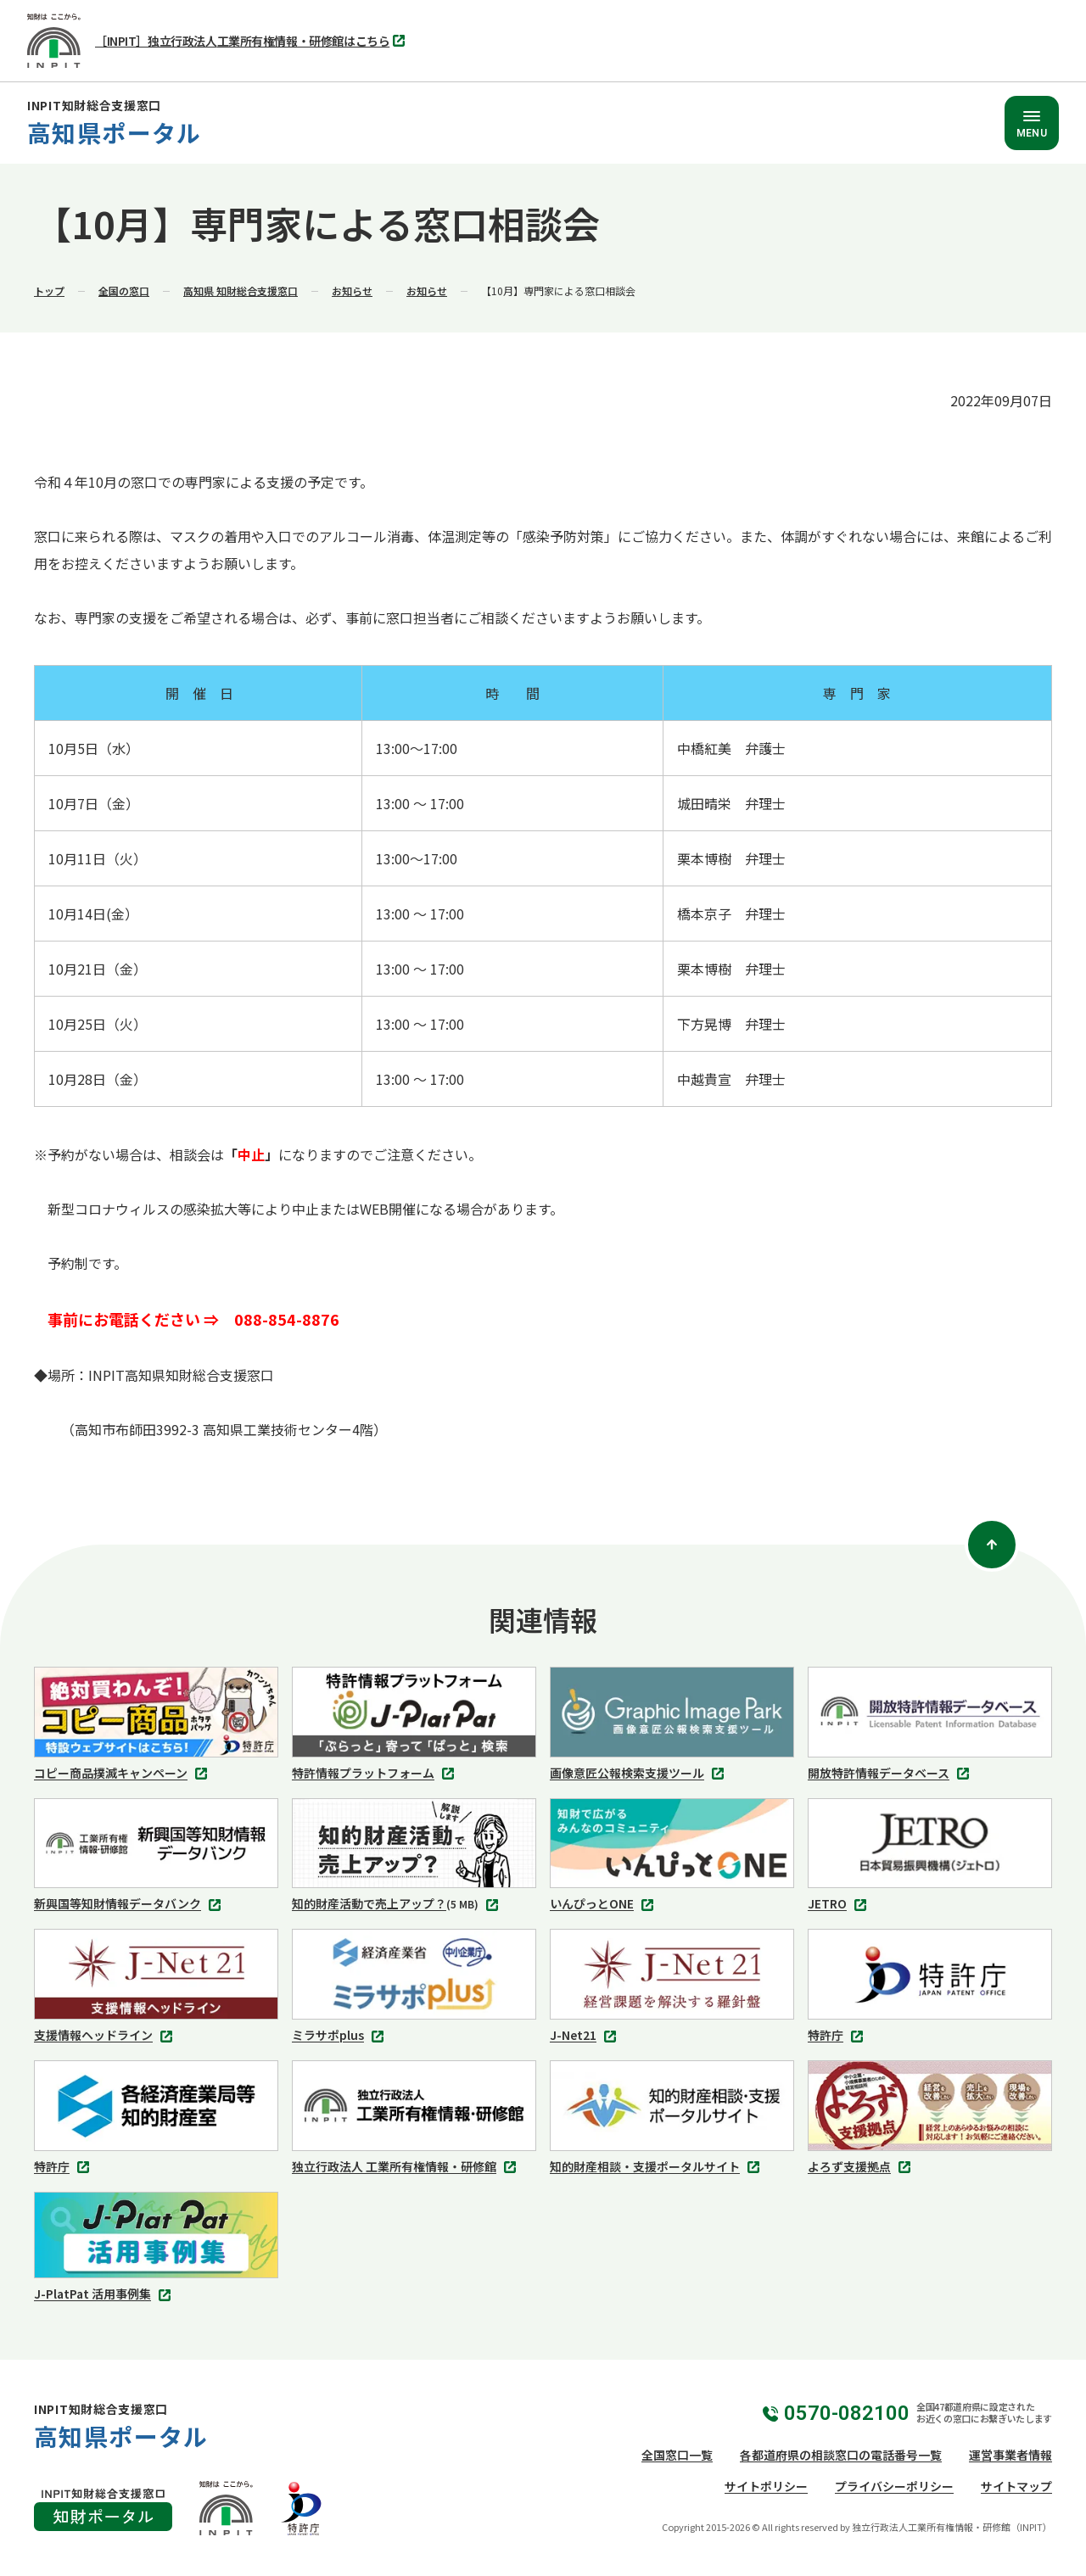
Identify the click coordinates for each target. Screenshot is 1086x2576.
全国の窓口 (123, 290)
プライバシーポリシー (894, 2486)
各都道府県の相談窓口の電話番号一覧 (841, 2454)
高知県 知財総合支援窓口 (240, 290)
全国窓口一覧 (677, 2454)
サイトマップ (1016, 2486)
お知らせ (352, 290)
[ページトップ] (992, 1544)
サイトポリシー (766, 2486)
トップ (49, 290)
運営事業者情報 (1010, 2454)
